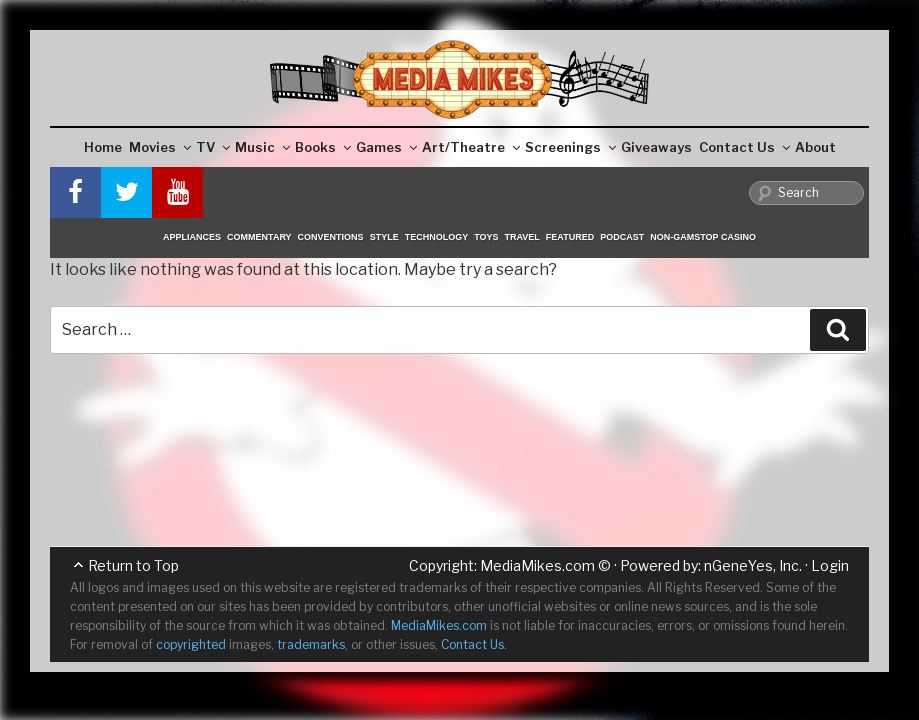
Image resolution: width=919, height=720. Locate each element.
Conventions (331, 237)
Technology (437, 237)
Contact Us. (474, 644)
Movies (160, 147)
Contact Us (744, 147)
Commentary (259, 237)
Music (262, 147)
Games (386, 147)
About (815, 147)
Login (830, 565)
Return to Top (133, 565)
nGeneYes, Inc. (753, 565)
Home (103, 147)
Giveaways (656, 147)
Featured (570, 237)
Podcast (622, 237)
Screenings (570, 147)
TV (213, 147)
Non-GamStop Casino (703, 237)
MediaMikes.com (537, 565)
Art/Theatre (471, 147)
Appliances (192, 237)
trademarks (311, 644)
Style (384, 237)
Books (323, 147)
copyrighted (191, 644)
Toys (486, 237)
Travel (522, 237)
